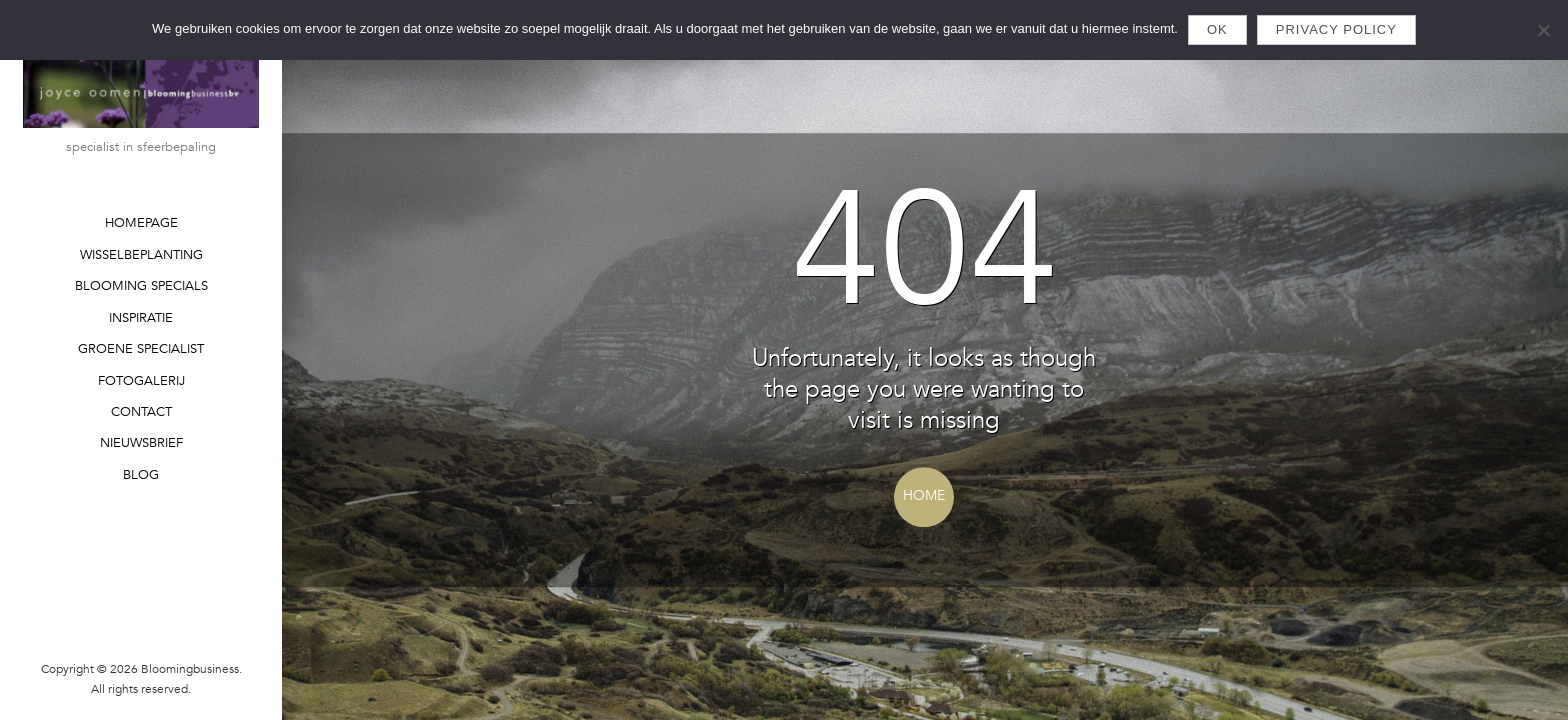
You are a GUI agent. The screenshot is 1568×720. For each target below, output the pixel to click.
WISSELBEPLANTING (141, 255)
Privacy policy (1336, 29)
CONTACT (141, 412)
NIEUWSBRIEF (141, 443)
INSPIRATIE (141, 318)
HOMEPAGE (141, 223)
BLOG (141, 475)
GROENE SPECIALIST (141, 349)
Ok (1217, 29)
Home (924, 495)
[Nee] (1543, 30)
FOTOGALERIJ (141, 381)
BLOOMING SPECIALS (141, 286)
